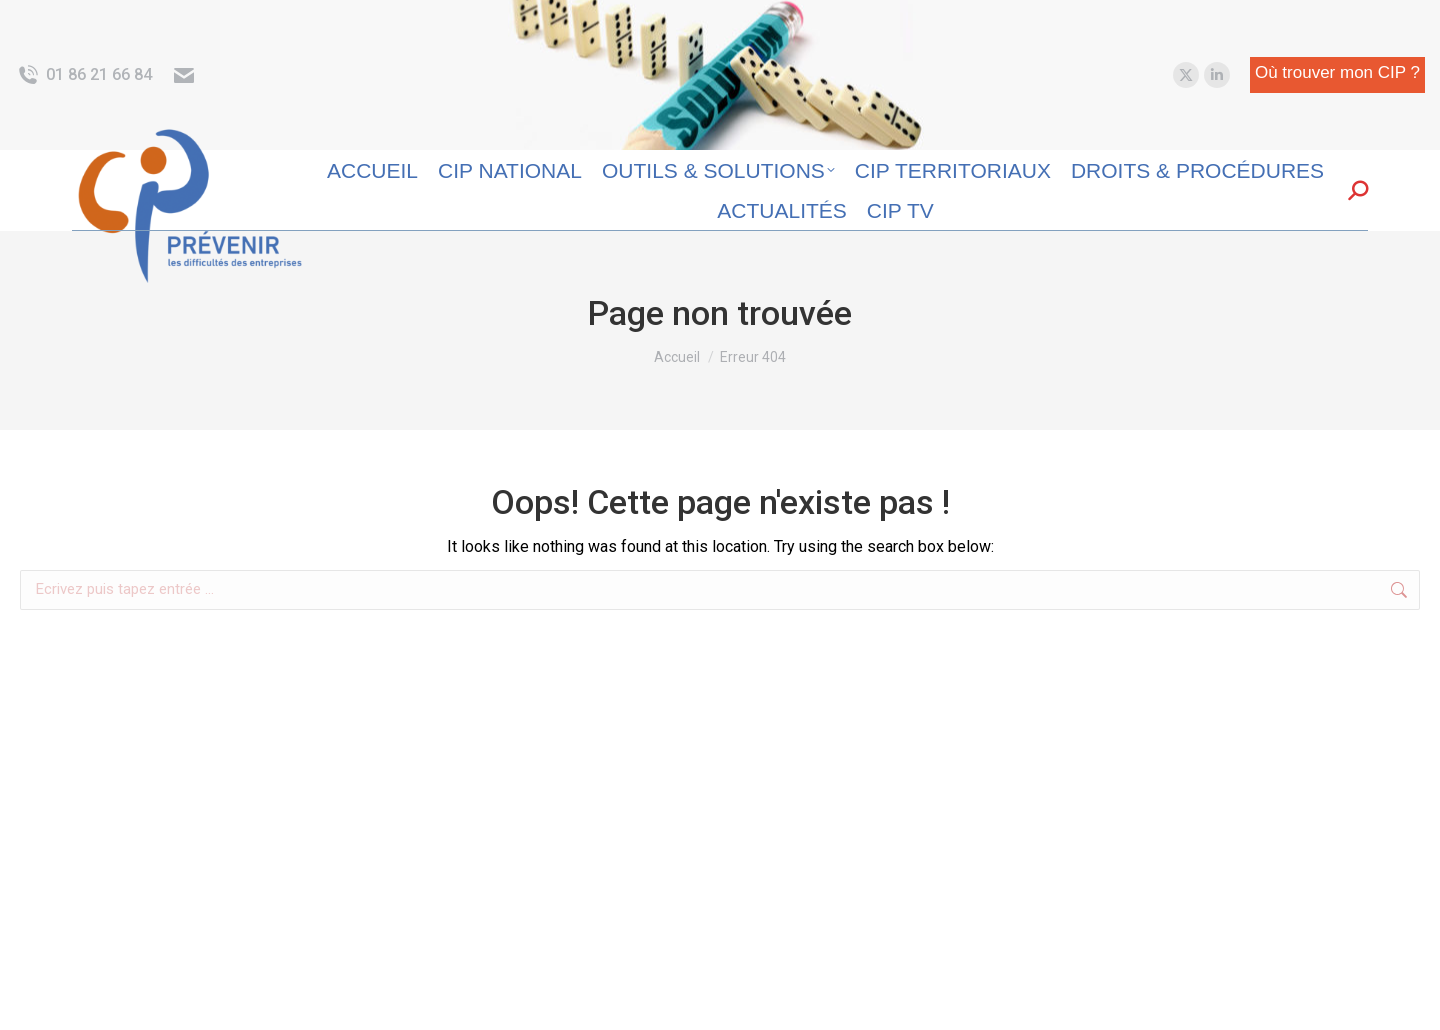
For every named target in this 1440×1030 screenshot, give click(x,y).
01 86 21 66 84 (83, 75)
